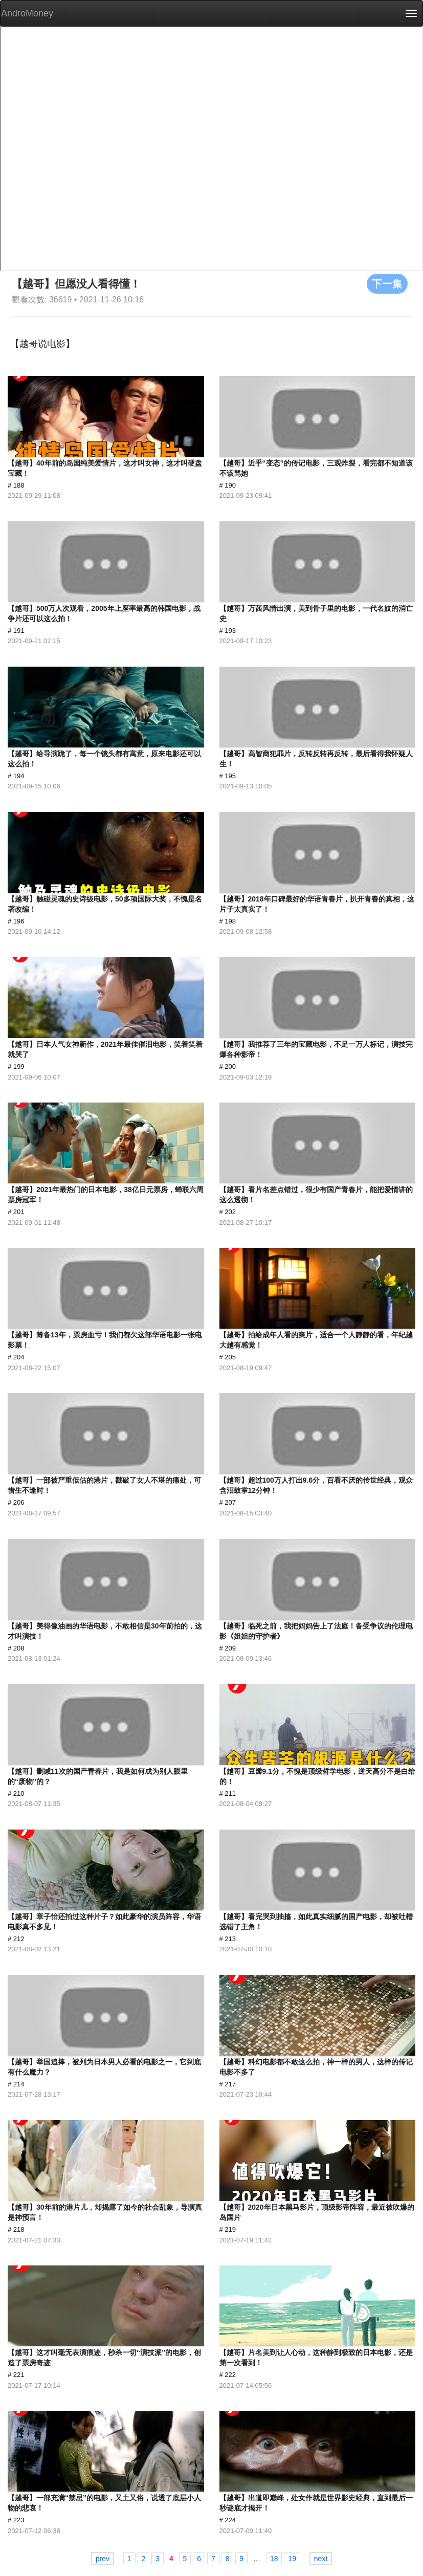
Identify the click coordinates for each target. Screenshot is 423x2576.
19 (292, 2559)
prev (102, 2559)
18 (274, 2559)
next (320, 2559)
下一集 (387, 283)
